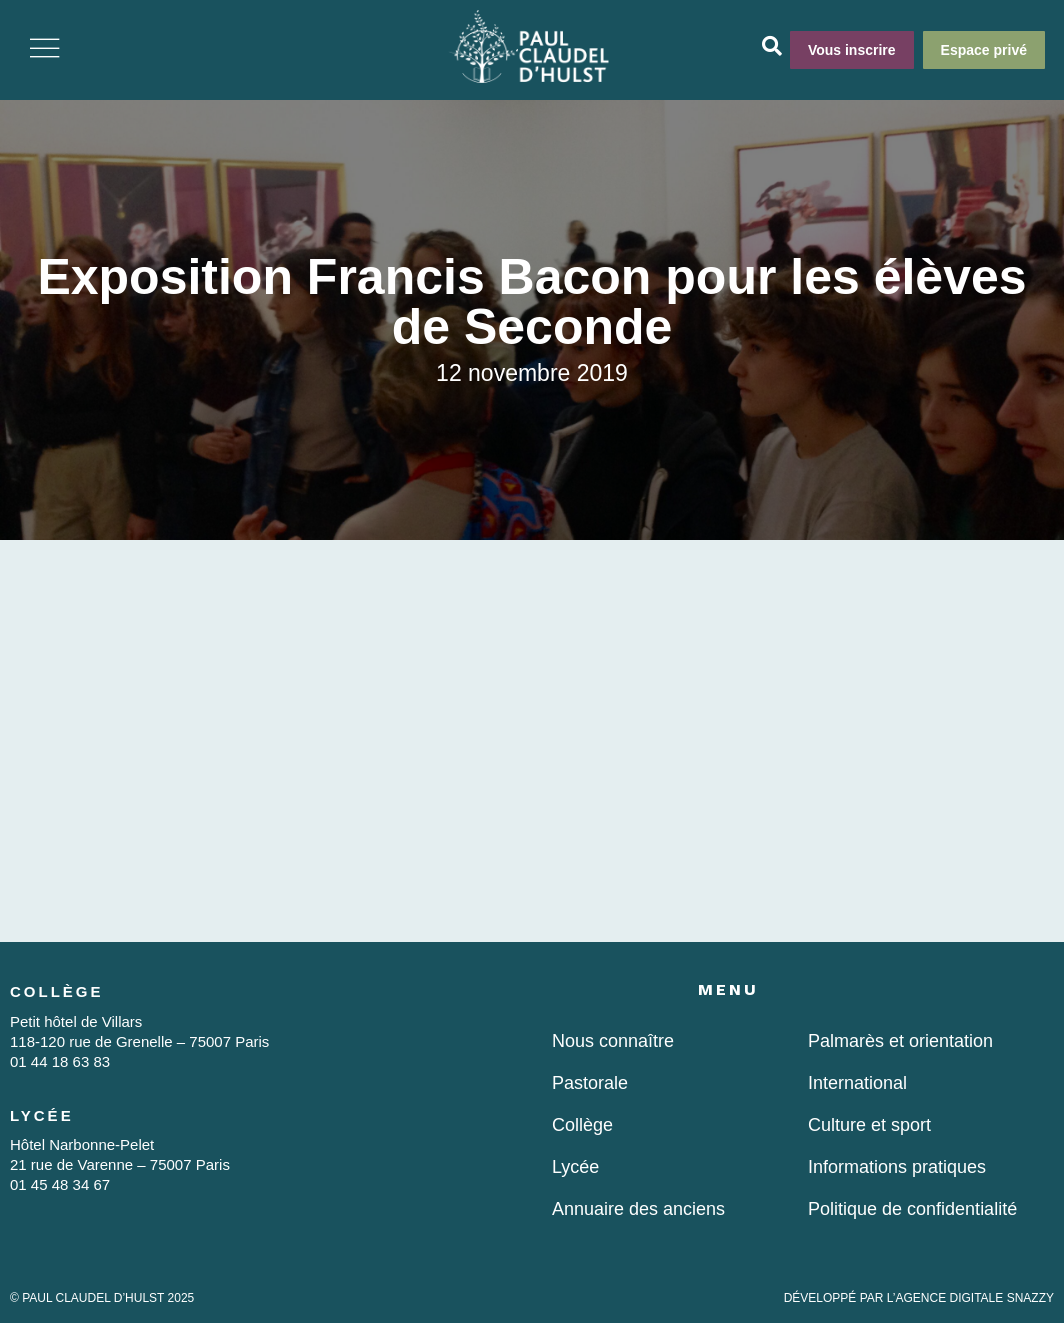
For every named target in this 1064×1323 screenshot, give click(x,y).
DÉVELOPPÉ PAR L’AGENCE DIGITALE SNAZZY (919, 1298)
